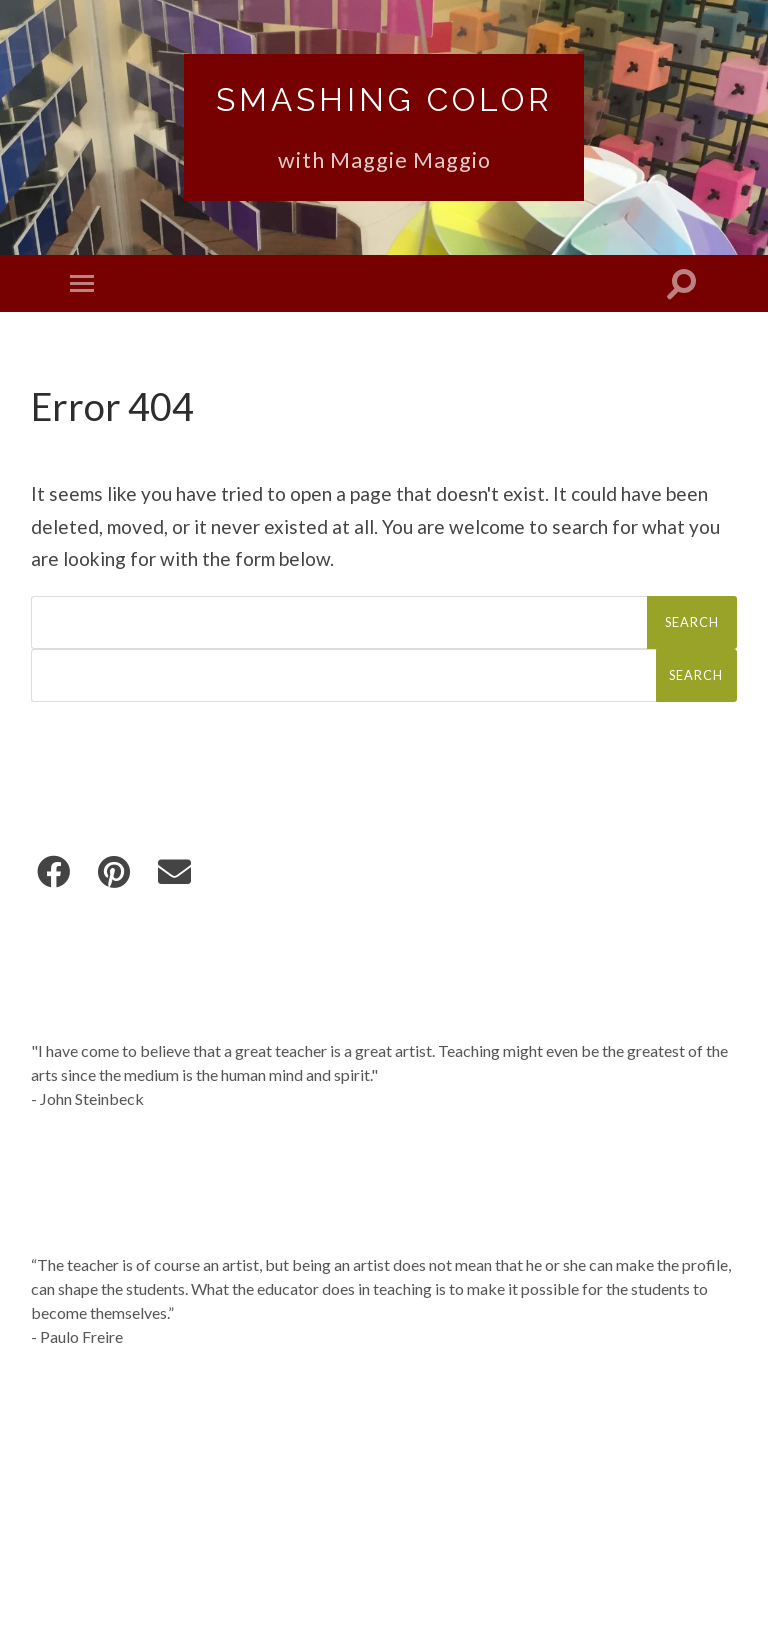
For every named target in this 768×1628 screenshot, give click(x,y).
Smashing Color (384, 99)
